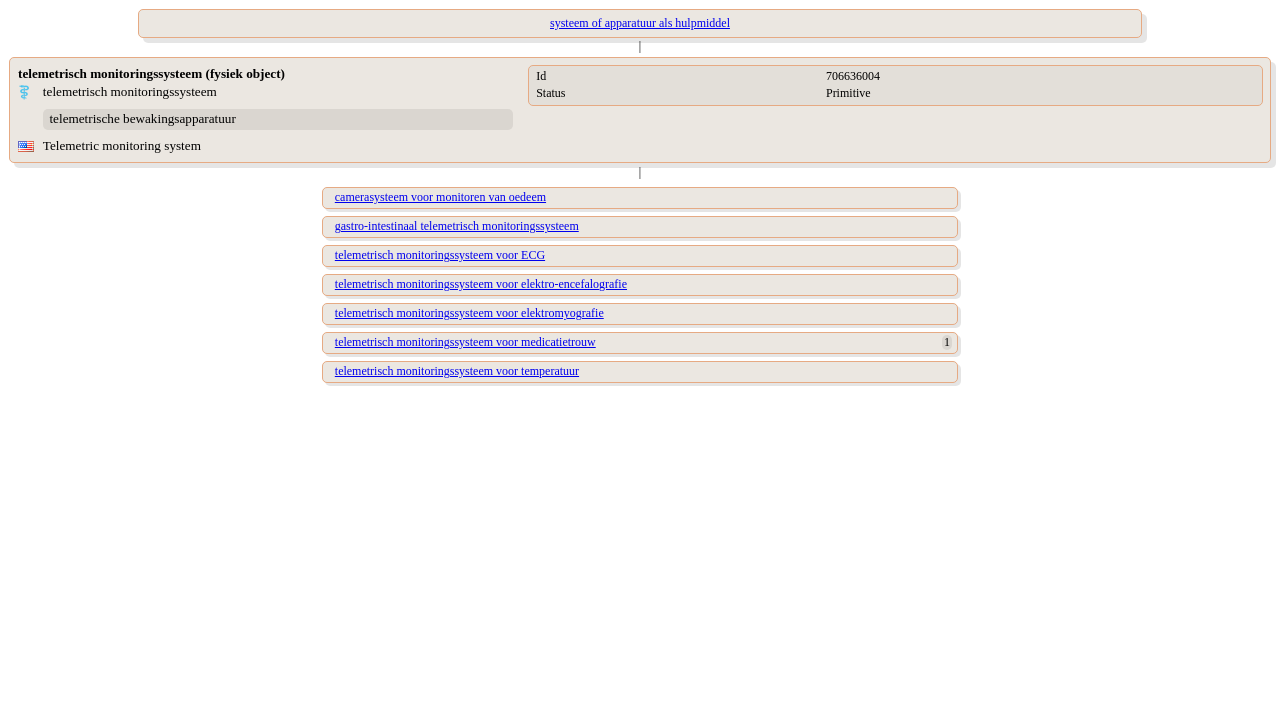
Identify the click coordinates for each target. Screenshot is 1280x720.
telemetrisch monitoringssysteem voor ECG (440, 255)
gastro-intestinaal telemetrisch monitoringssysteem (457, 226)
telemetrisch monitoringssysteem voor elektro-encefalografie (481, 284)
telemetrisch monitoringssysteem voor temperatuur (457, 371)
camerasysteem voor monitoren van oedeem (440, 197)
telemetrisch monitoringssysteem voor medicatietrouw (465, 342)
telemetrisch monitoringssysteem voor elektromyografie (469, 313)
